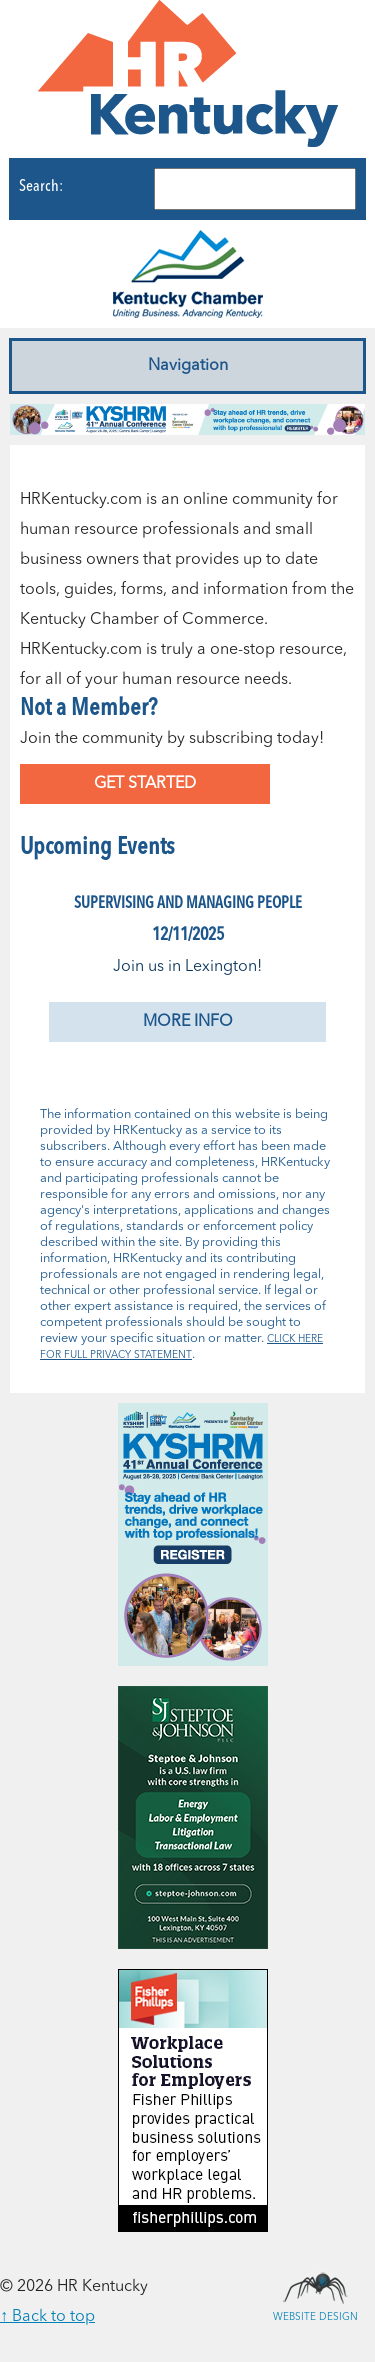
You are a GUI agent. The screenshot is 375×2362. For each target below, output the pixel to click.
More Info (188, 1022)
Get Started (145, 784)
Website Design (315, 2287)
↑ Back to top (47, 2317)
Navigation (188, 366)
